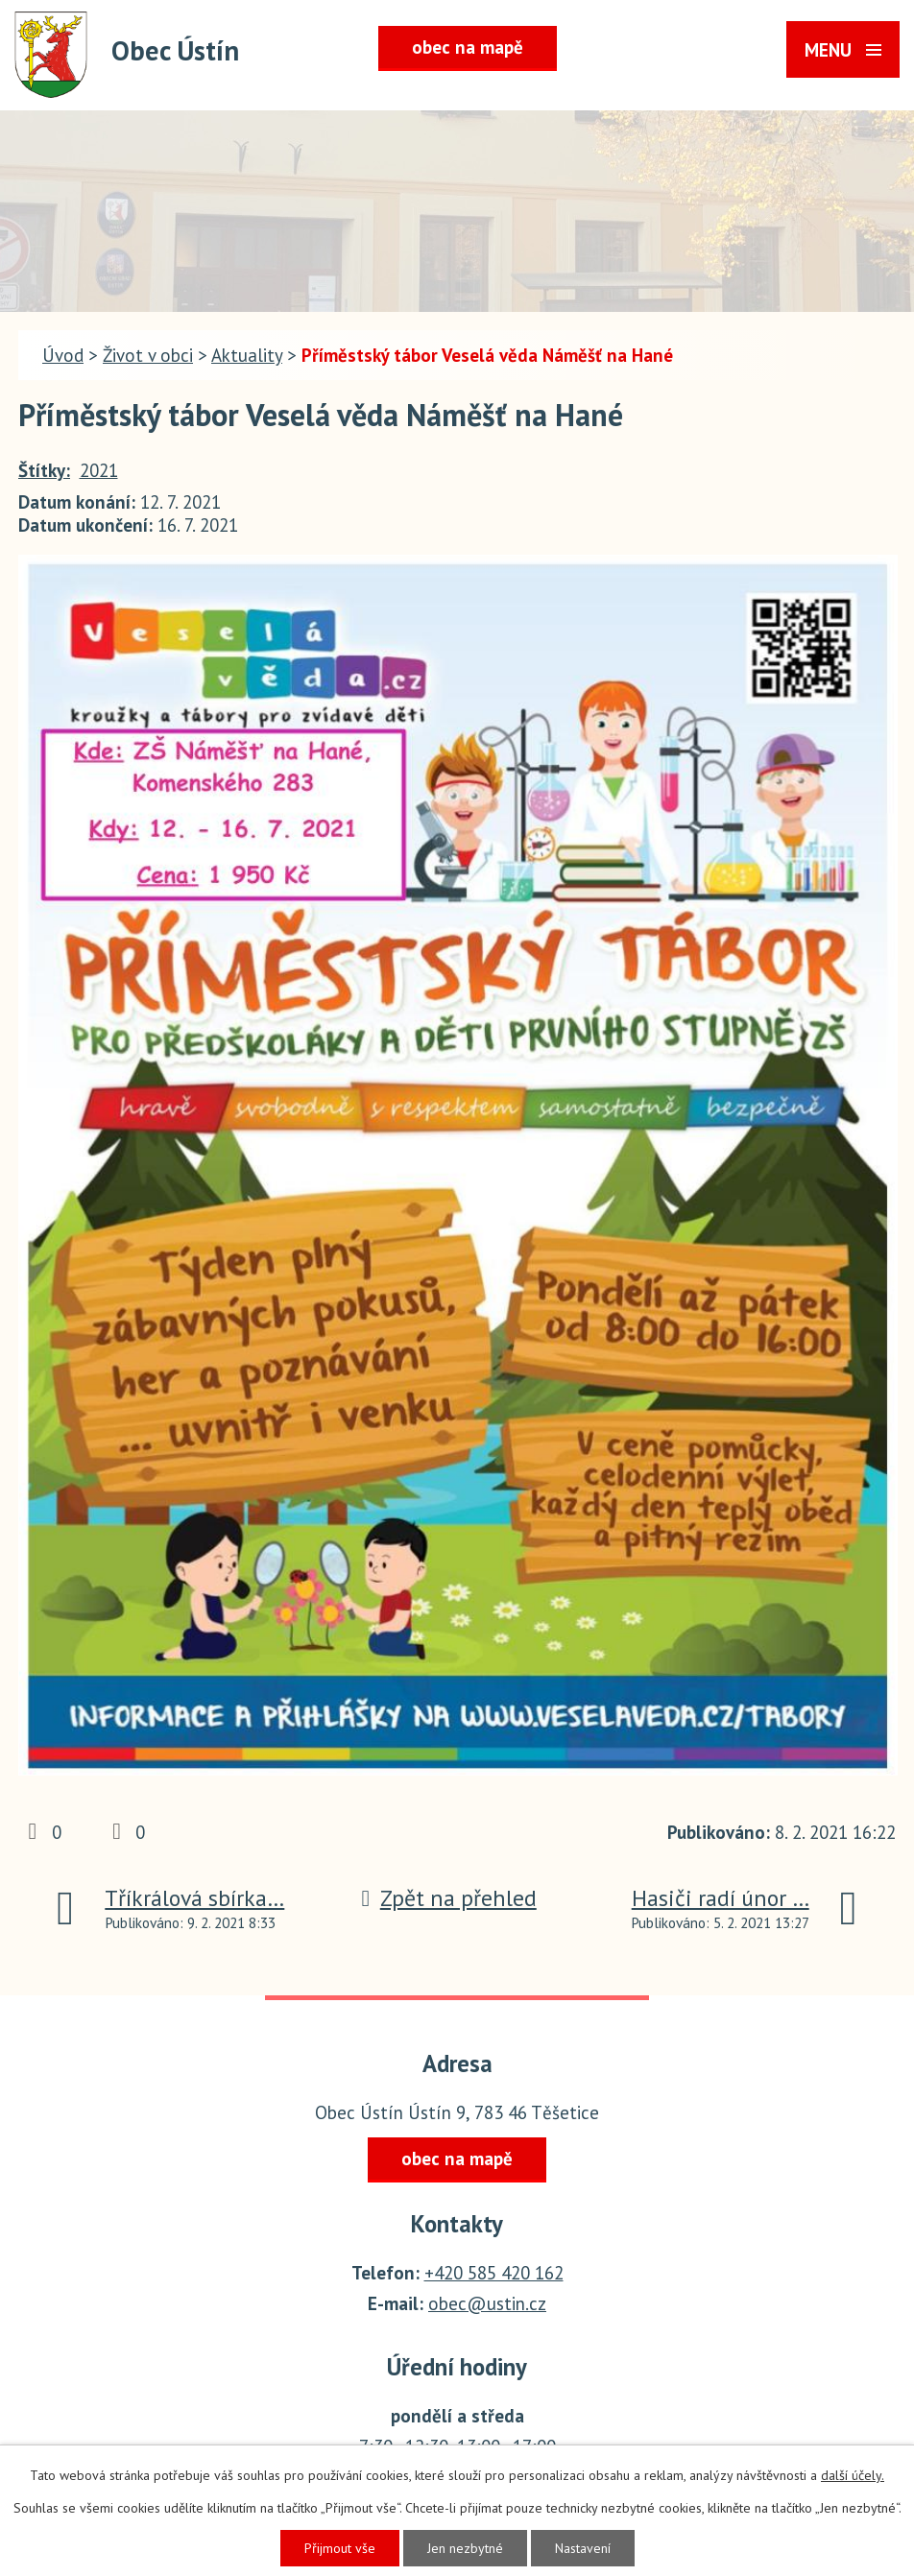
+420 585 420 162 (494, 2272)
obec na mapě (467, 47)
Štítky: (44, 470)
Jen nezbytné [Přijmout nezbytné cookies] (465, 2548)
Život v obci (148, 355)
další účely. (852, 2475)
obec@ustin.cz (487, 2303)
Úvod (63, 355)
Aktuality (246, 355)
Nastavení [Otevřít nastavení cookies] (583, 2548)
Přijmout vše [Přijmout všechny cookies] (339, 2548)
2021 (99, 470)
